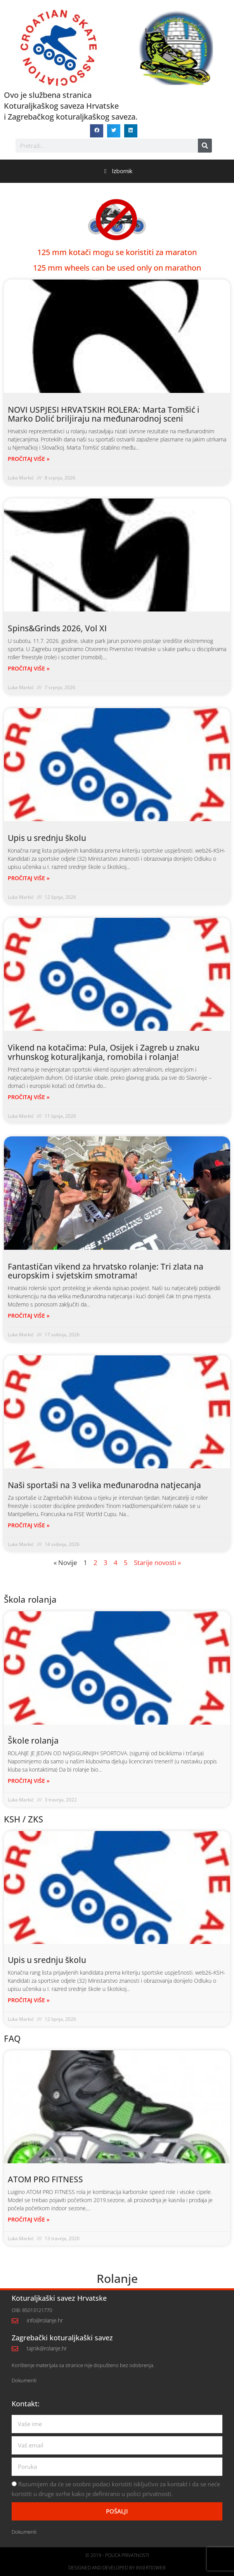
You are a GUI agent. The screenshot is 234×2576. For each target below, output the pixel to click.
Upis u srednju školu (47, 837)
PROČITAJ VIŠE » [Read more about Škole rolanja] (29, 1780)
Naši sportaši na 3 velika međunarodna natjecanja (104, 1485)
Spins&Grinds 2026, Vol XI (57, 628)
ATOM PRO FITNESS (45, 2179)
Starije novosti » (157, 1562)
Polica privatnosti (127, 2555)
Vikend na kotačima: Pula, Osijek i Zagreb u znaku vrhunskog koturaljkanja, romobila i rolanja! (103, 1052)
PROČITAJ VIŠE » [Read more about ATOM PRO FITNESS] (29, 2219)
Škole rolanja (33, 1740)
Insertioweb (151, 2567)
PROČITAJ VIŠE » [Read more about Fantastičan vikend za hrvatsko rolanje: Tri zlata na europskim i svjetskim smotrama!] (29, 1315)
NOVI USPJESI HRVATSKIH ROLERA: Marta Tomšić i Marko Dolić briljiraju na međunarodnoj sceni (103, 414)
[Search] (205, 146)
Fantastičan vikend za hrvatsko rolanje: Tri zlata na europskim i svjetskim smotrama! (105, 1271)
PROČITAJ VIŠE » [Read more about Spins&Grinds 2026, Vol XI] (29, 668)
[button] (96, 130)
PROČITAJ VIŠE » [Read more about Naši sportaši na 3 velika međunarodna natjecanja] (29, 1525)
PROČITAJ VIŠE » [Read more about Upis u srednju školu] (29, 878)
